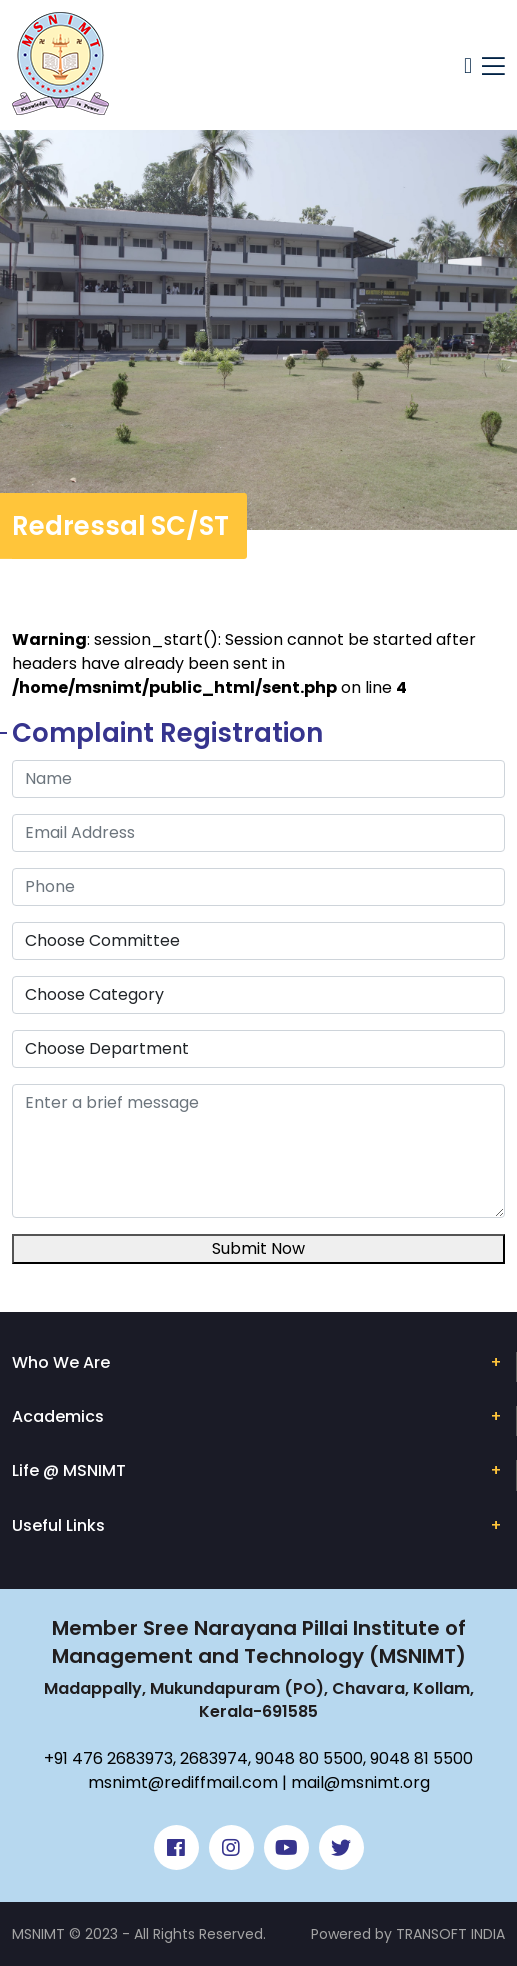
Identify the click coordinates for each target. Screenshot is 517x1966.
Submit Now (258, 1248)
